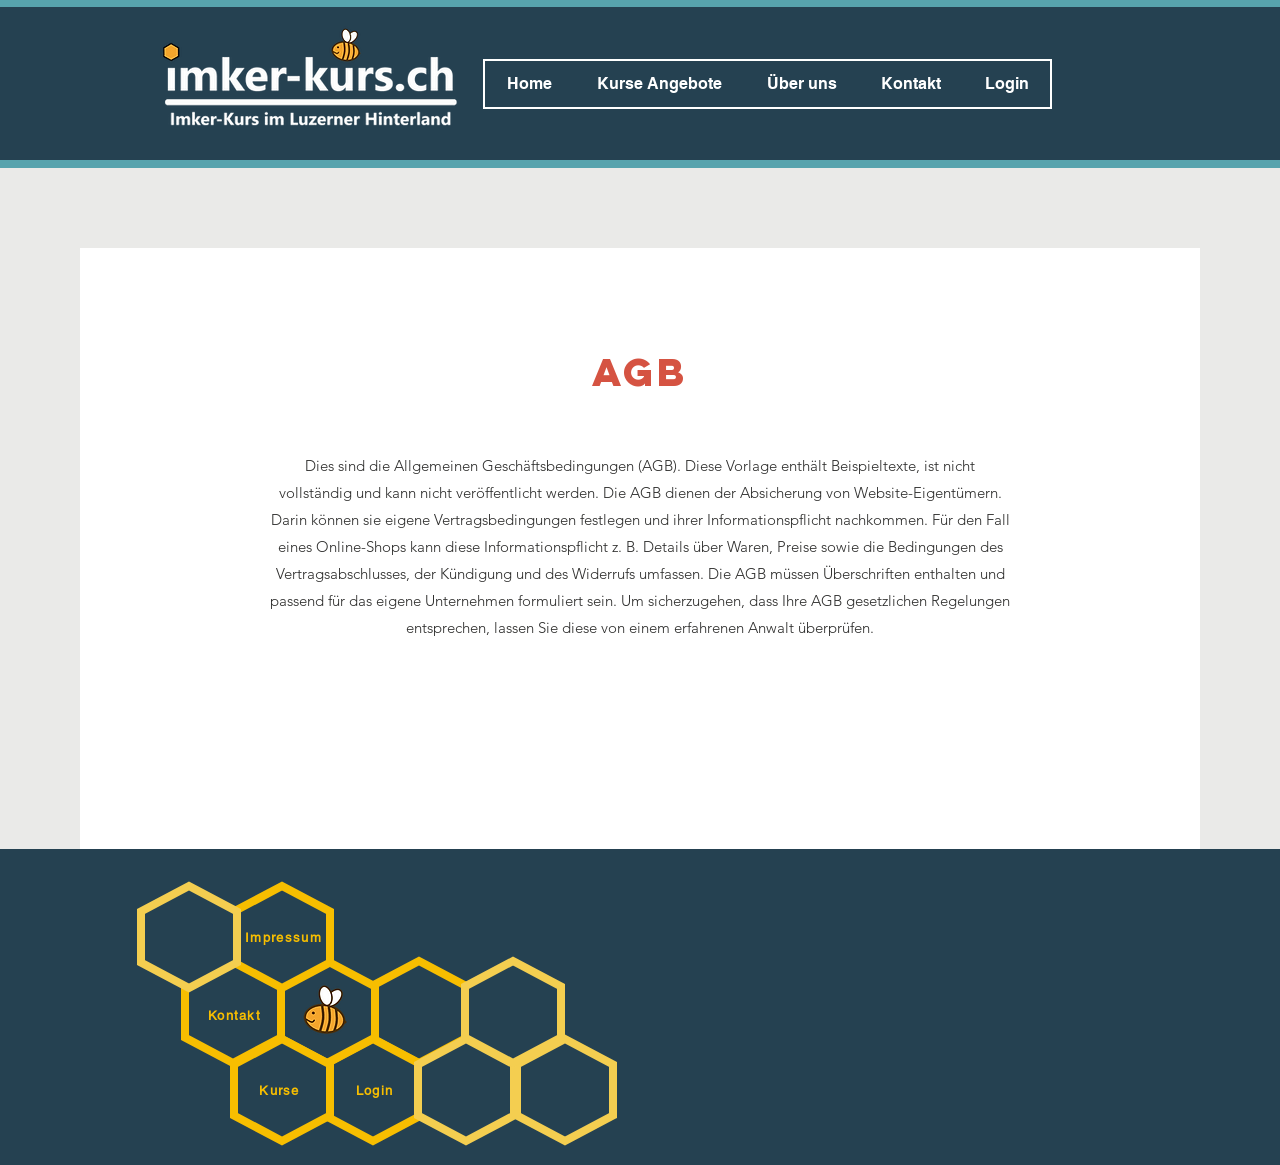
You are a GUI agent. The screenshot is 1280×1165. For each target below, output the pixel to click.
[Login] (376, 1090)
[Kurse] (281, 1090)
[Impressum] (285, 937)
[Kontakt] (236, 1015)
